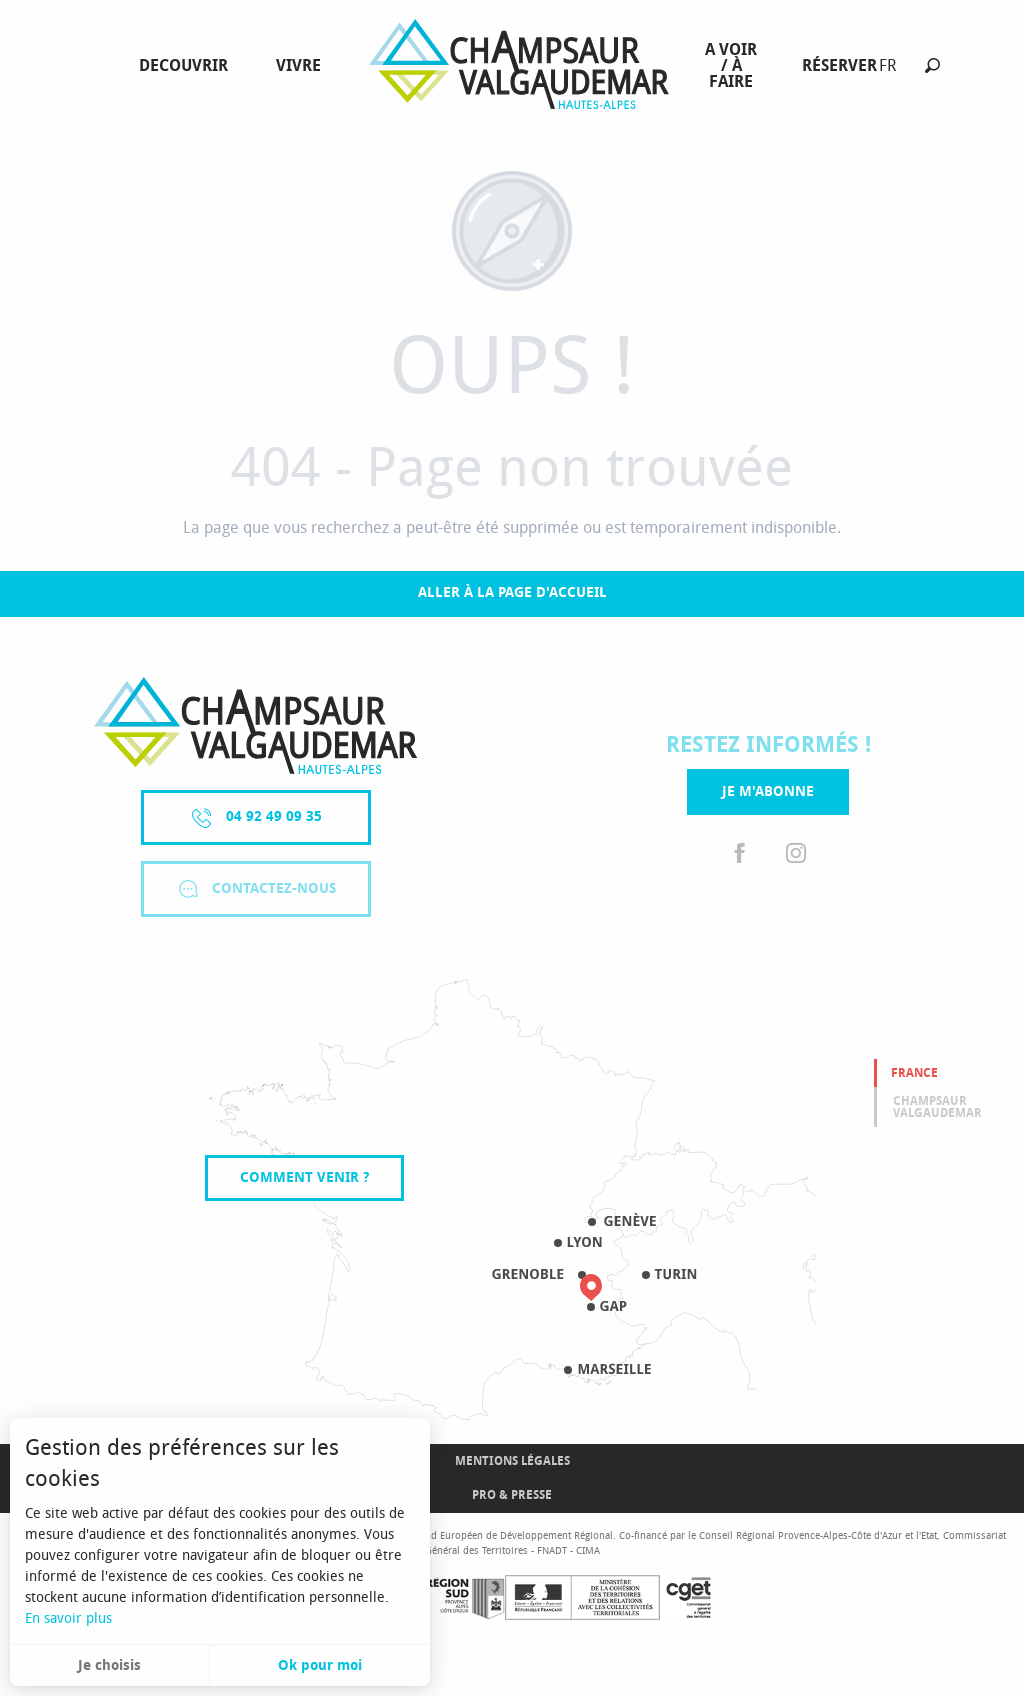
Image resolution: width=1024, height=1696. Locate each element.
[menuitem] (187, 66)
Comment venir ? (304, 1177)
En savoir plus (68, 1618)
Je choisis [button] (109, 1665)
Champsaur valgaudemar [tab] (937, 1107)
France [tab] (914, 1073)
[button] (932, 65)
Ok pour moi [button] (320, 1665)
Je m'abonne (768, 791)
